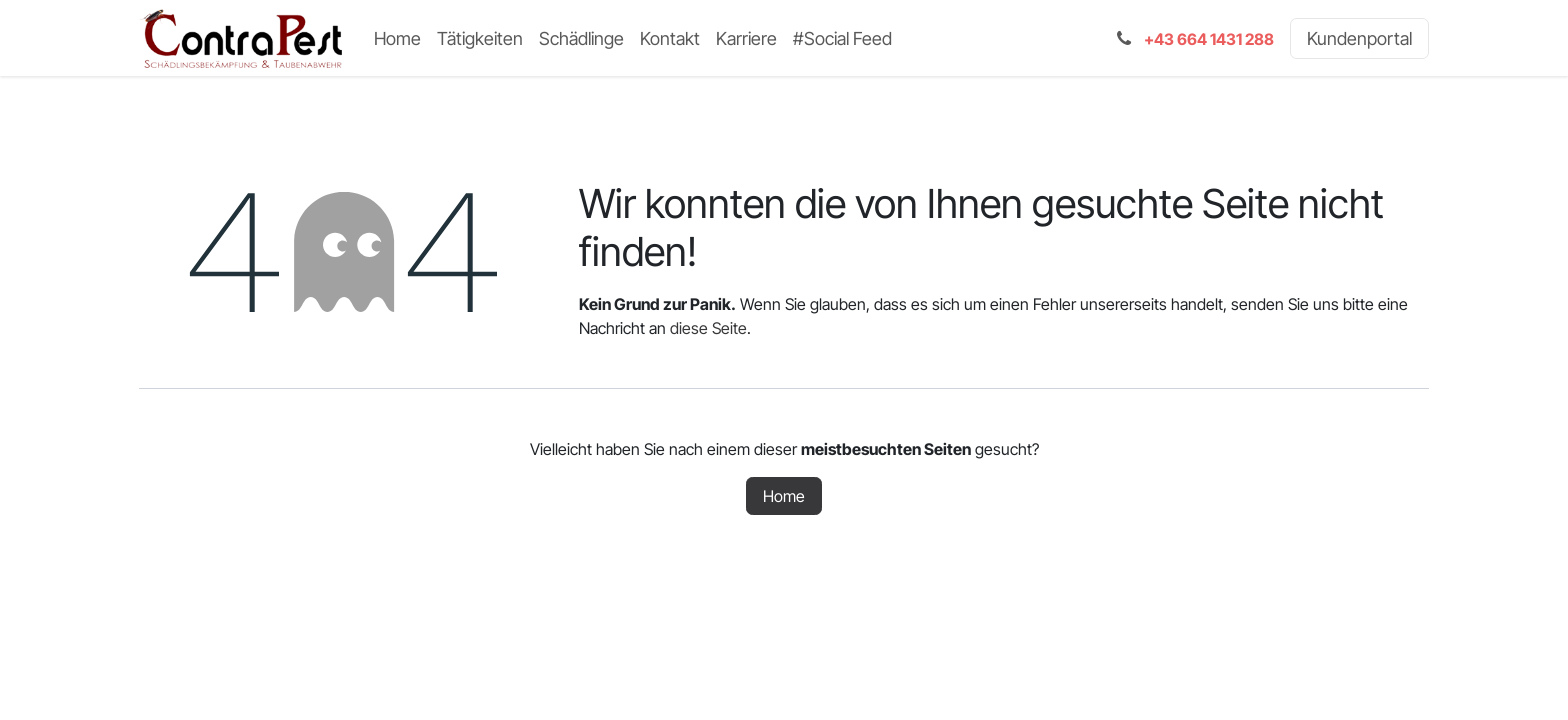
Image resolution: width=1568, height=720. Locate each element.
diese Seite (708, 328)
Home (784, 496)
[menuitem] (397, 38)
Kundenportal (1359, 38)
